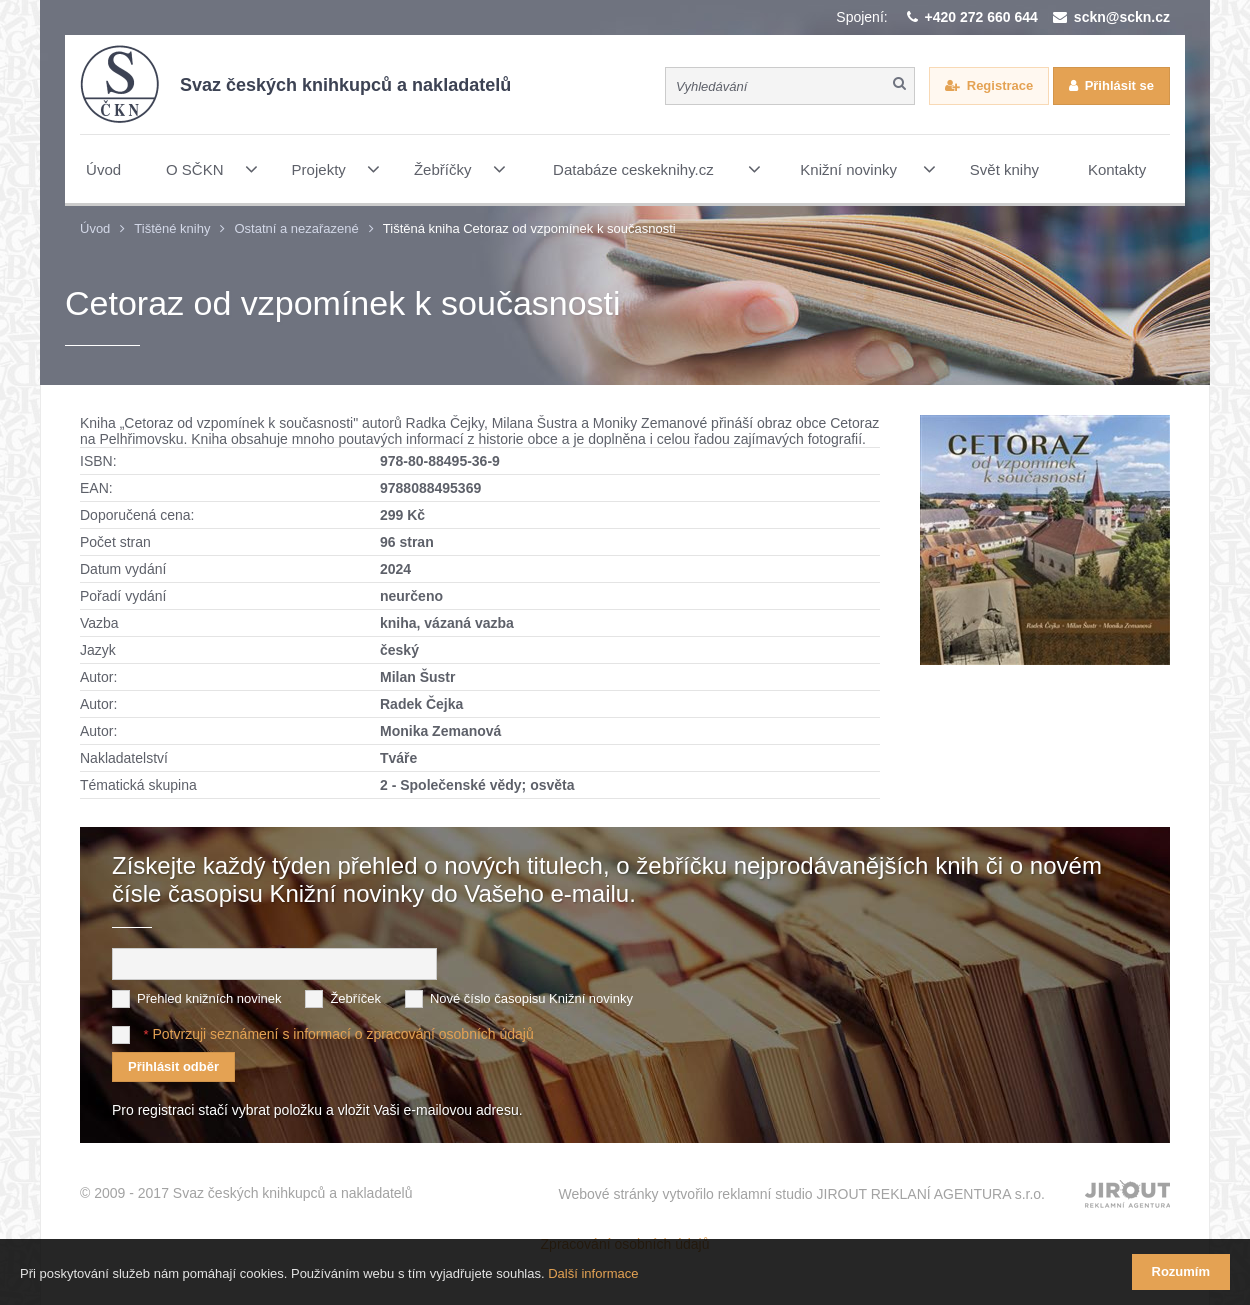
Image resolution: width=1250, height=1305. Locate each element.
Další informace (593, 1273)
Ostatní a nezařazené (296, 228)
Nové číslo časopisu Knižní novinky (531, 998)
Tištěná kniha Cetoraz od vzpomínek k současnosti (529, 228)
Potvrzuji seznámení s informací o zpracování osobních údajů (342, 1034)
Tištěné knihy (172, 228)
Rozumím (1181, 1271)
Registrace (1000, 85)
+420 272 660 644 (981, 17)
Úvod (95, 228)
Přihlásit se (1119, 85)
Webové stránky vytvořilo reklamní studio (801, 1194)
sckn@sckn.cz (1122, 17)
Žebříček (355, 998)
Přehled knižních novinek (209, 998)
